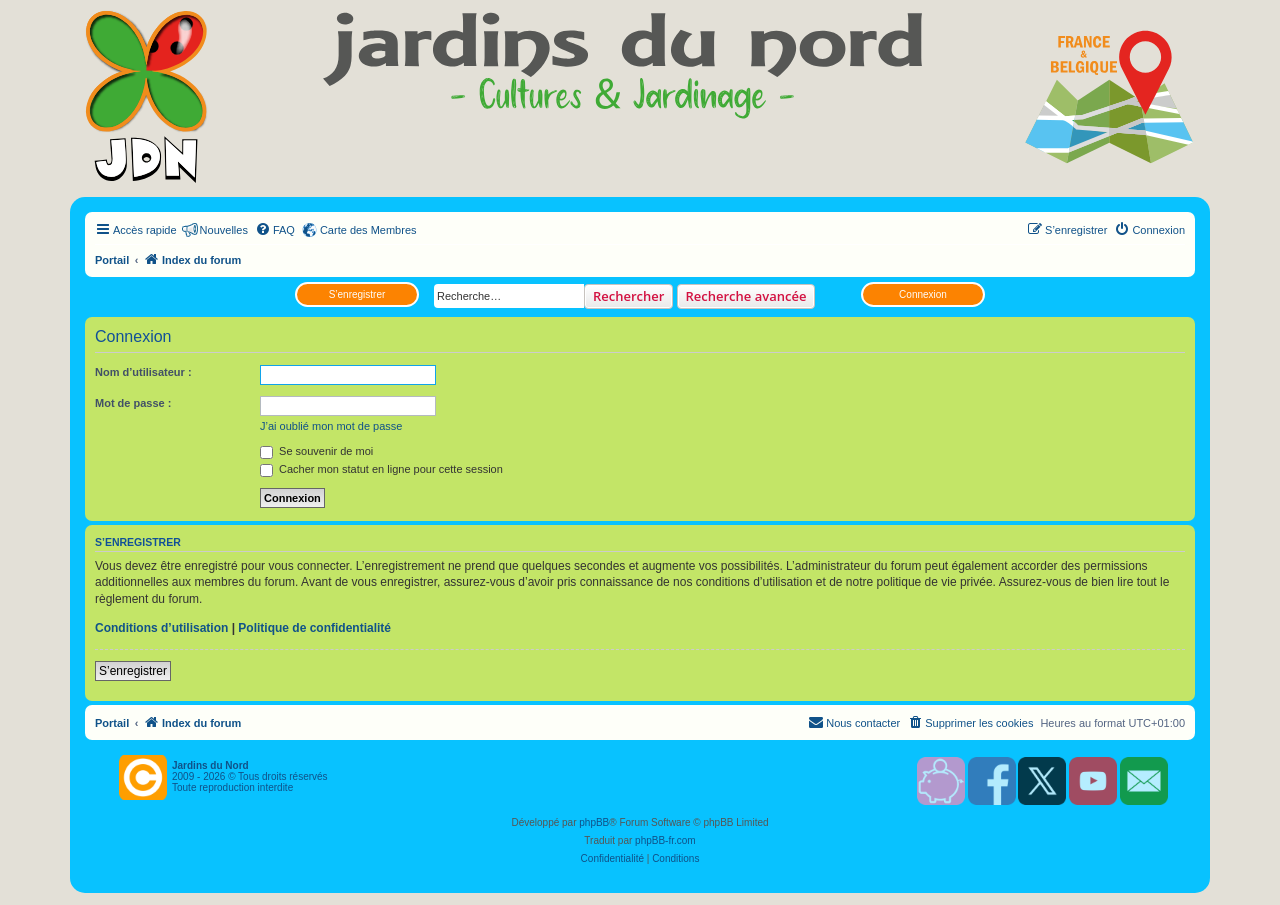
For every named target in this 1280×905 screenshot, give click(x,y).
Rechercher (628, 296)
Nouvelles (224, 230)
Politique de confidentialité (314, 628)
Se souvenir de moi (316, 451)
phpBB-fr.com (665, 840)
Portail (112, 260)
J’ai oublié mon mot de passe (331, 426)
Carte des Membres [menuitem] (368, 230)
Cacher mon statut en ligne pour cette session (381, 469)
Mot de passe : (133, 403)
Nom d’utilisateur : (143, 372)
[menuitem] (275, 230)
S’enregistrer (357, 294)
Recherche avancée (746, 296)
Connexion (923, 294)
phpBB (594, 822)
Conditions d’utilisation (161, 628)
